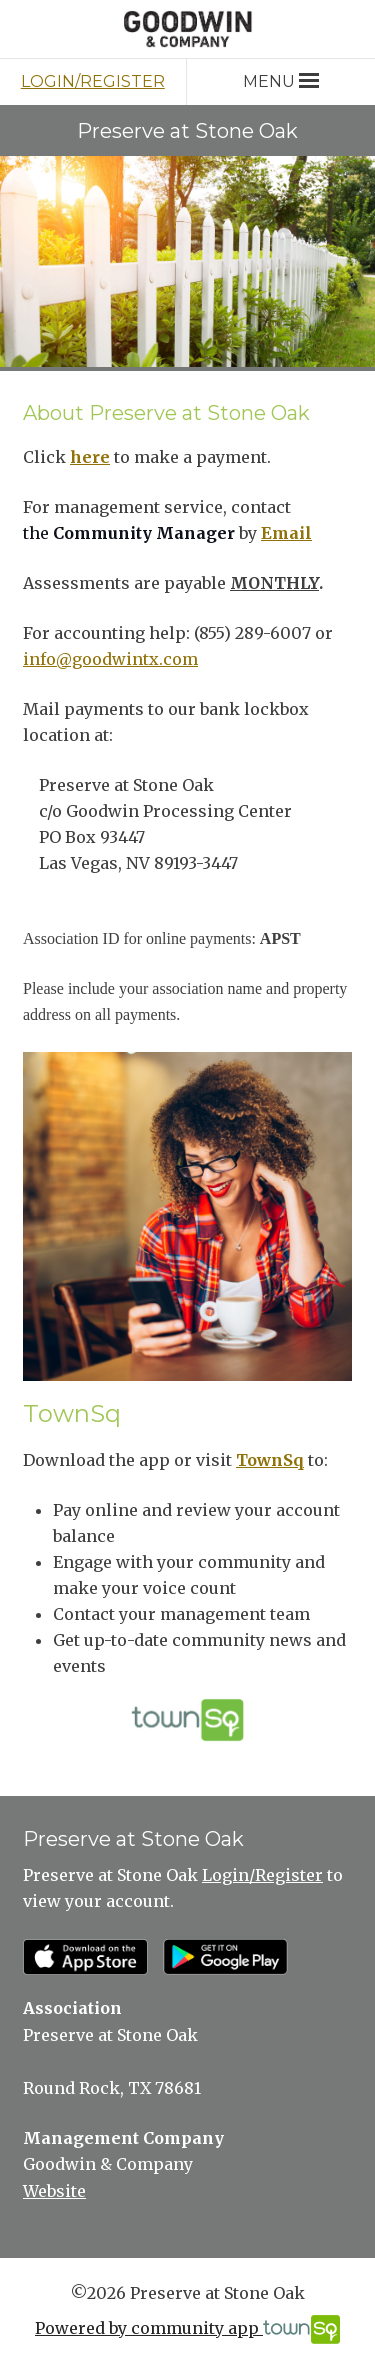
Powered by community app (187, 2329)
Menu (280, 81)
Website (54, 2191)
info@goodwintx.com (110, 659)
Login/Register (93, 81)
